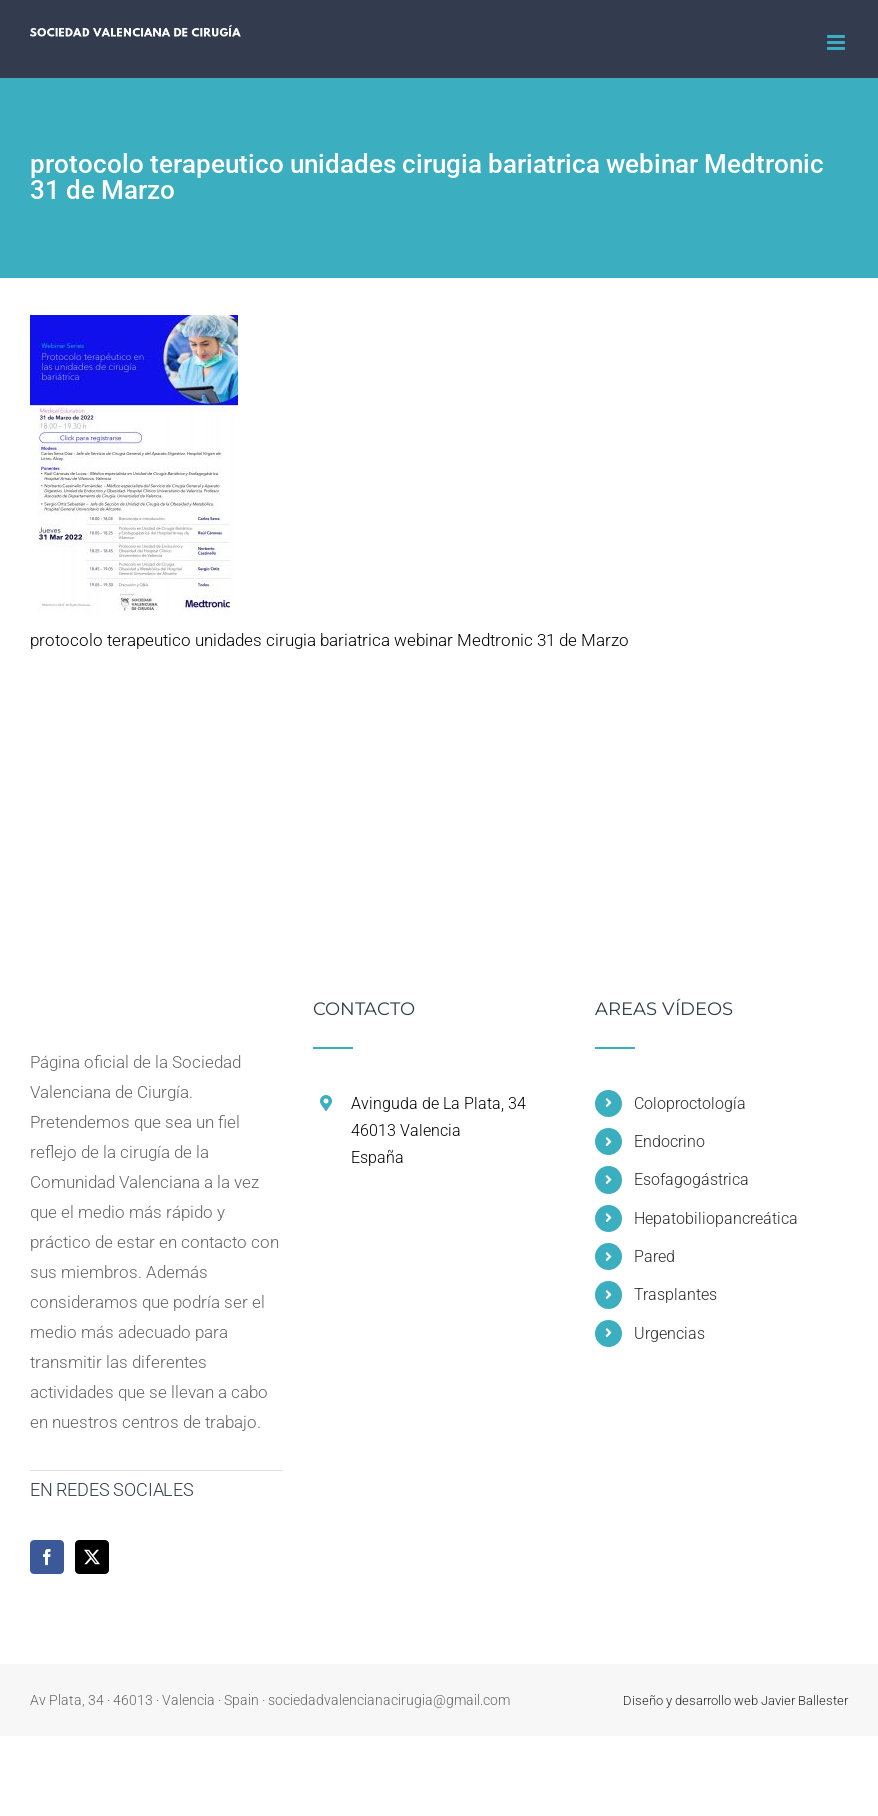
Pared (654, 1256)
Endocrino (669, 1141)
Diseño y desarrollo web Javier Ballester (735, 1700)
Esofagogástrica (691, 1179)
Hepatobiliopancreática (716, 1218)
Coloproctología (690, 1103)
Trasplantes (675, 1294)
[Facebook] (47, 1557)
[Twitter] (92, 1557)
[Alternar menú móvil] (837, 42)
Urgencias (669, 1333)
